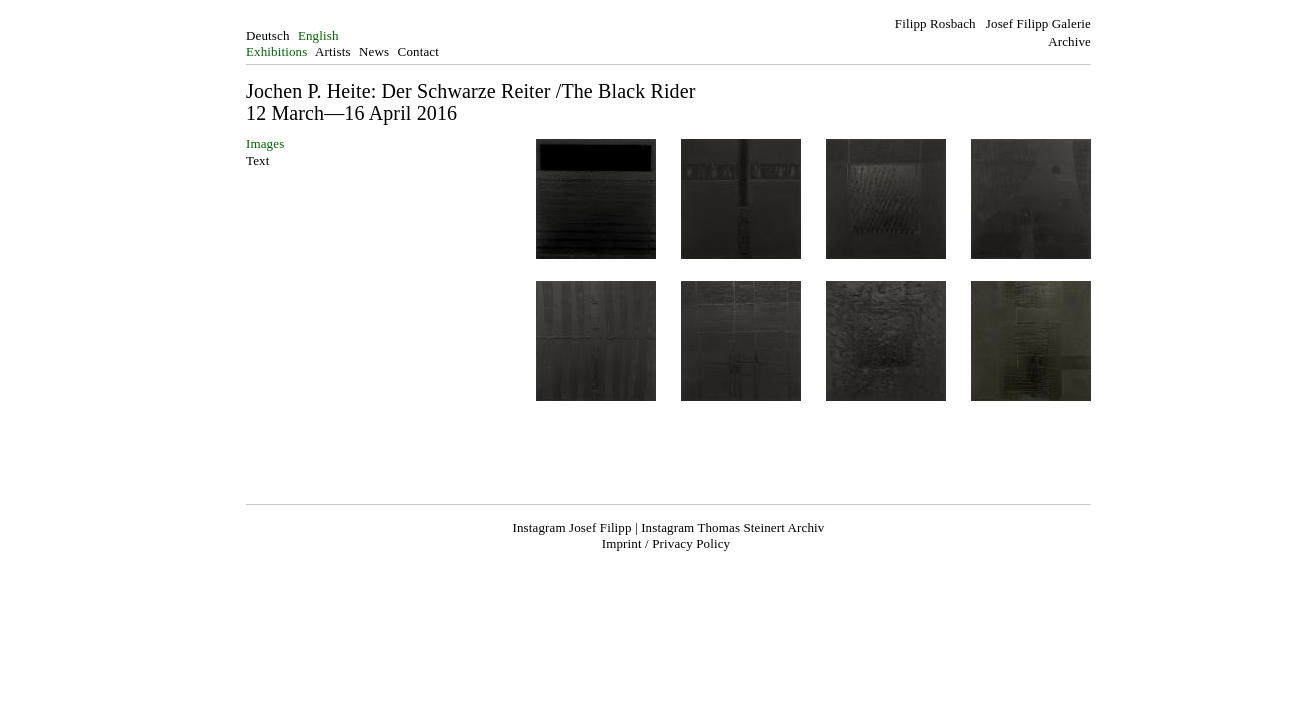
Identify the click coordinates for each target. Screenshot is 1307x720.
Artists (333, 51)
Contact (418, 51)
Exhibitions (276, 51)
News (374, 51)
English (318, 35)
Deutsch (268, 35)
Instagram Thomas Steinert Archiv (732, 527)
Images (265, 143)
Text (257, 160)
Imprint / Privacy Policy (666, 543)
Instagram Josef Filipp (572, 527)
